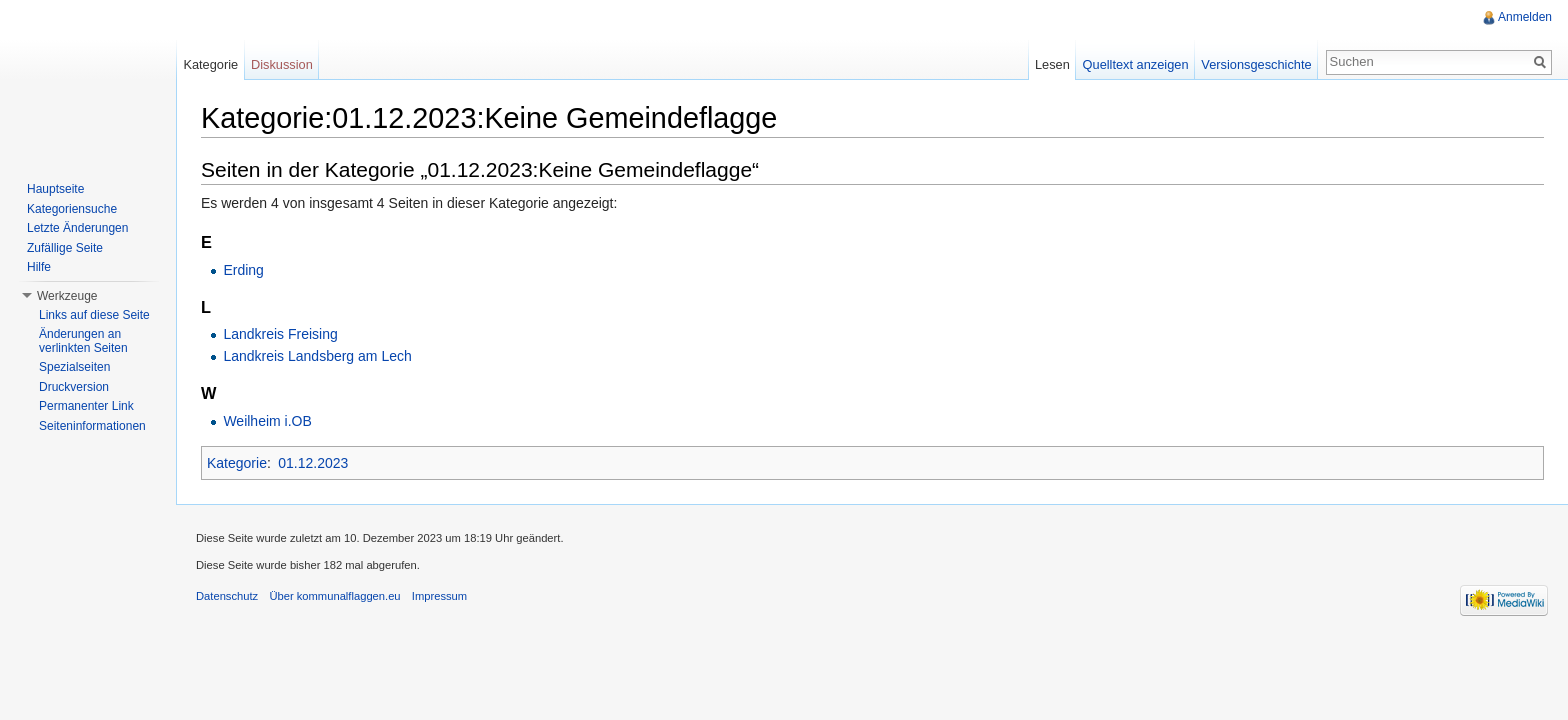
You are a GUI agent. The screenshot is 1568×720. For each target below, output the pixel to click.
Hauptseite (55, 189)
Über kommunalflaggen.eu (334, 596)
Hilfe (39, 267)
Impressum (439, 596)
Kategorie (237, 463)
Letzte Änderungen (77, 228)
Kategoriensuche (72, 209)
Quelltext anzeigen (1136, 64)
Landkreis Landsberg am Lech (317, 356)
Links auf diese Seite (94, 315)
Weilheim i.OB (267, 421)
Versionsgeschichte (1256, 64)
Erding (243, 270)
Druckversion (74, 387)
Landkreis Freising (280, 334)
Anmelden (1525, 17)
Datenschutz (227, 596)
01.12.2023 (313, 463)
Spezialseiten (74, 367)
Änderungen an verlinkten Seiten (83, 341)
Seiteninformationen (92, 426)
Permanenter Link (86, 406)
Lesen (1052, 64)
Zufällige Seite (65, 248)
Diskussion (282, 64)
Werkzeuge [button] (67, 296)
